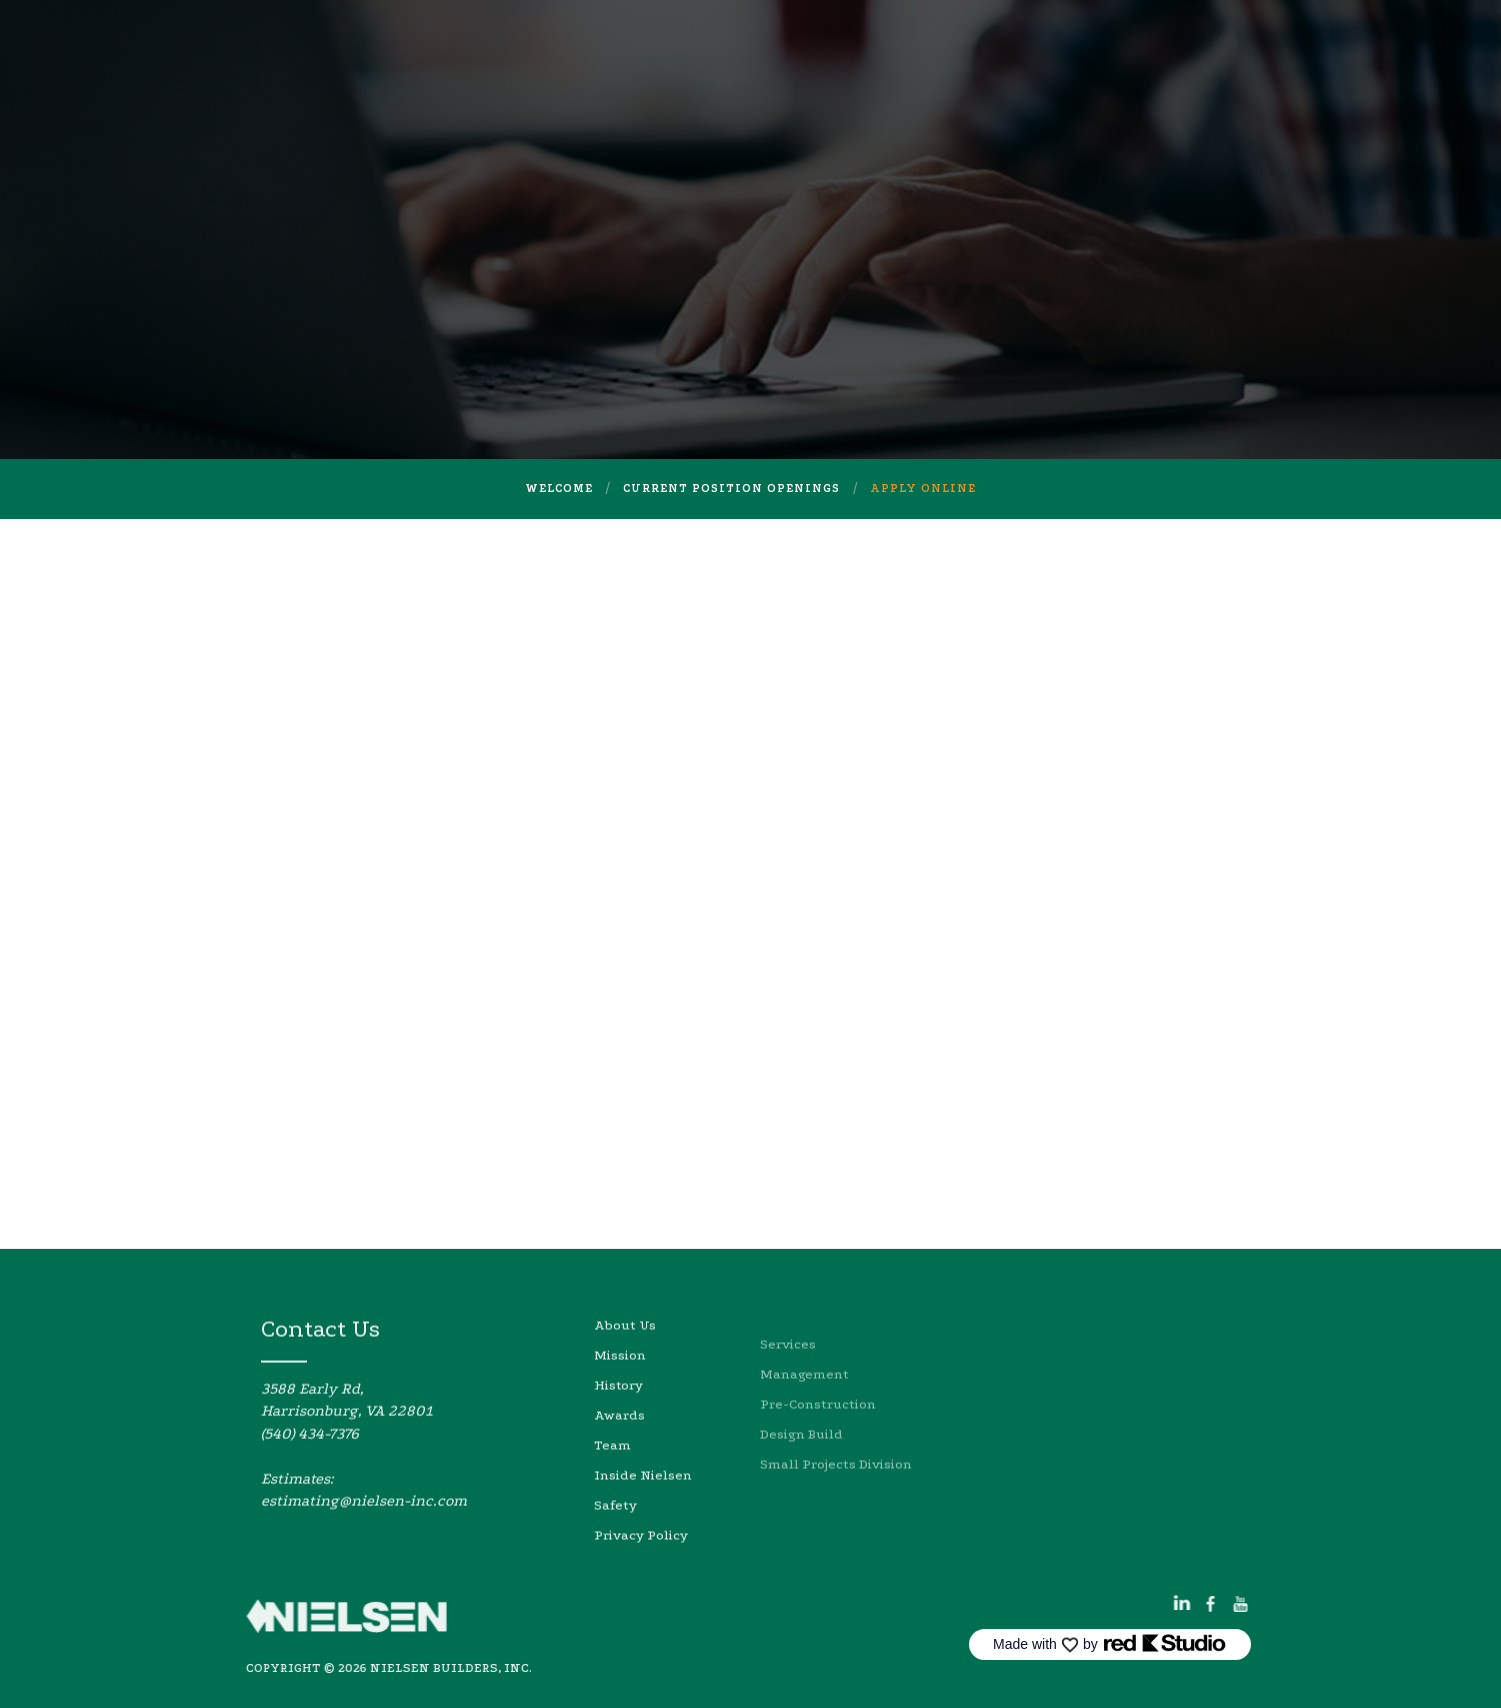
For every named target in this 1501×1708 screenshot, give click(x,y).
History (618, 1428)
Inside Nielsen (643, 1518)
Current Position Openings (731, 488)
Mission (620, 1398)
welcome (559, 488)
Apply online (923, 488)
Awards (619, 1458)
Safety (615, 1548)
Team (612, 1488)
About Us (625, 1368)
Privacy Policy (641, 1578)
